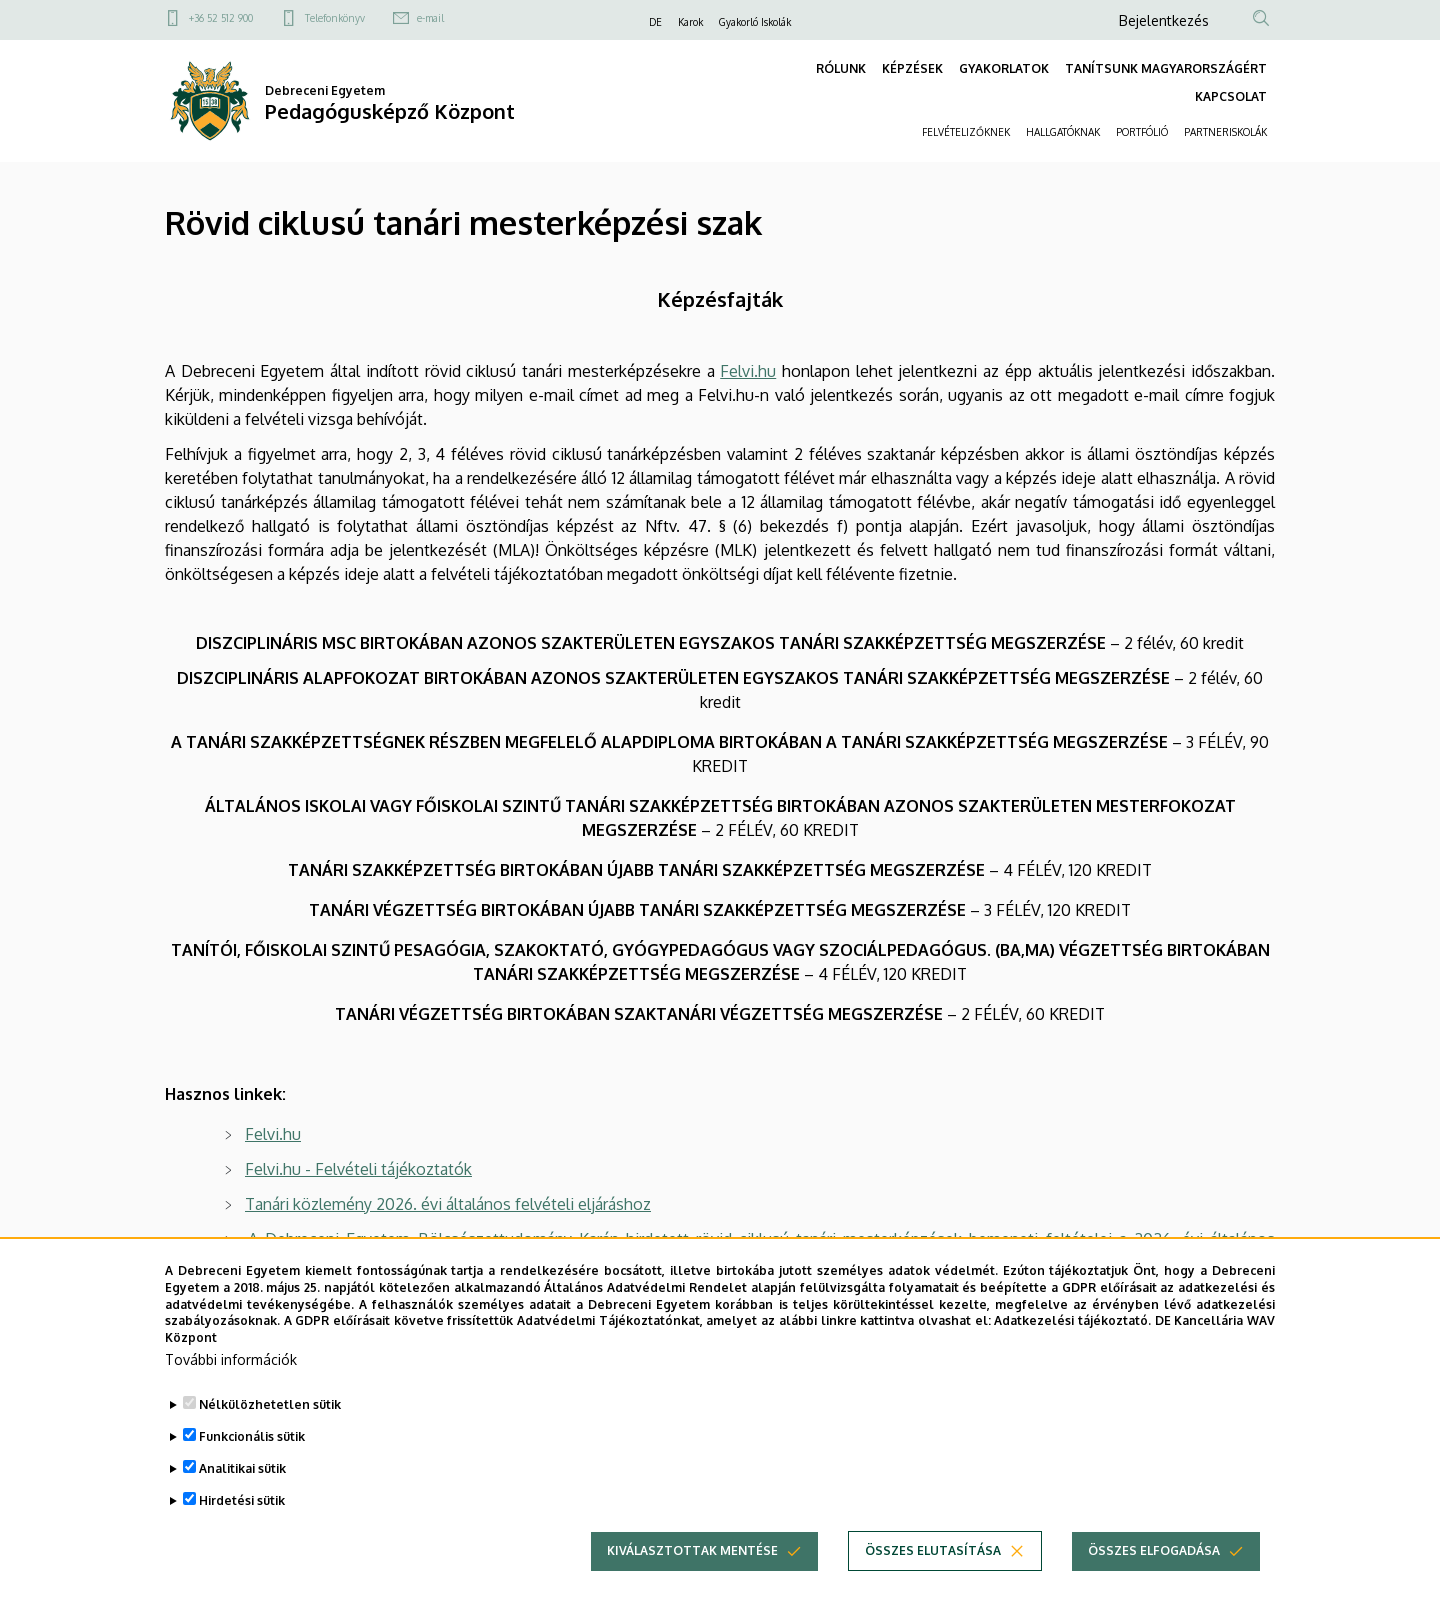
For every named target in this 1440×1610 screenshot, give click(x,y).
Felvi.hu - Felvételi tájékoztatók (358, 1169)
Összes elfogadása (1154, 1552)
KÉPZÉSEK (912, 68)
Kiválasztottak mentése (692, 1552)
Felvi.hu (748, 371)
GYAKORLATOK (1004, 68)
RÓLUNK (841, 68)
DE (655, 22)
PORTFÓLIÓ (1142, 132)
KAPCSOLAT (1231, 96)
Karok (690, 22)
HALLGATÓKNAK (1063, 132)
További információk (231, 1361)
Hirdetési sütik (242, 1502)
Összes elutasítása (933, 1552)
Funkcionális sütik (252, 1438)
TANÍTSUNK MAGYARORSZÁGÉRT (1166, 68)
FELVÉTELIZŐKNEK (966, 132)
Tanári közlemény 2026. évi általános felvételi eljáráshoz (448, 1204)
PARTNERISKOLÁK (1225, 132)
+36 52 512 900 (221, 18)
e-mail (430, 18)
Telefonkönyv (335, 18)
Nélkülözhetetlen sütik (270, 1406)
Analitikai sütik (242, 1470)
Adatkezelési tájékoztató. (1072, 1322)
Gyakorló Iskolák (755, 22)
